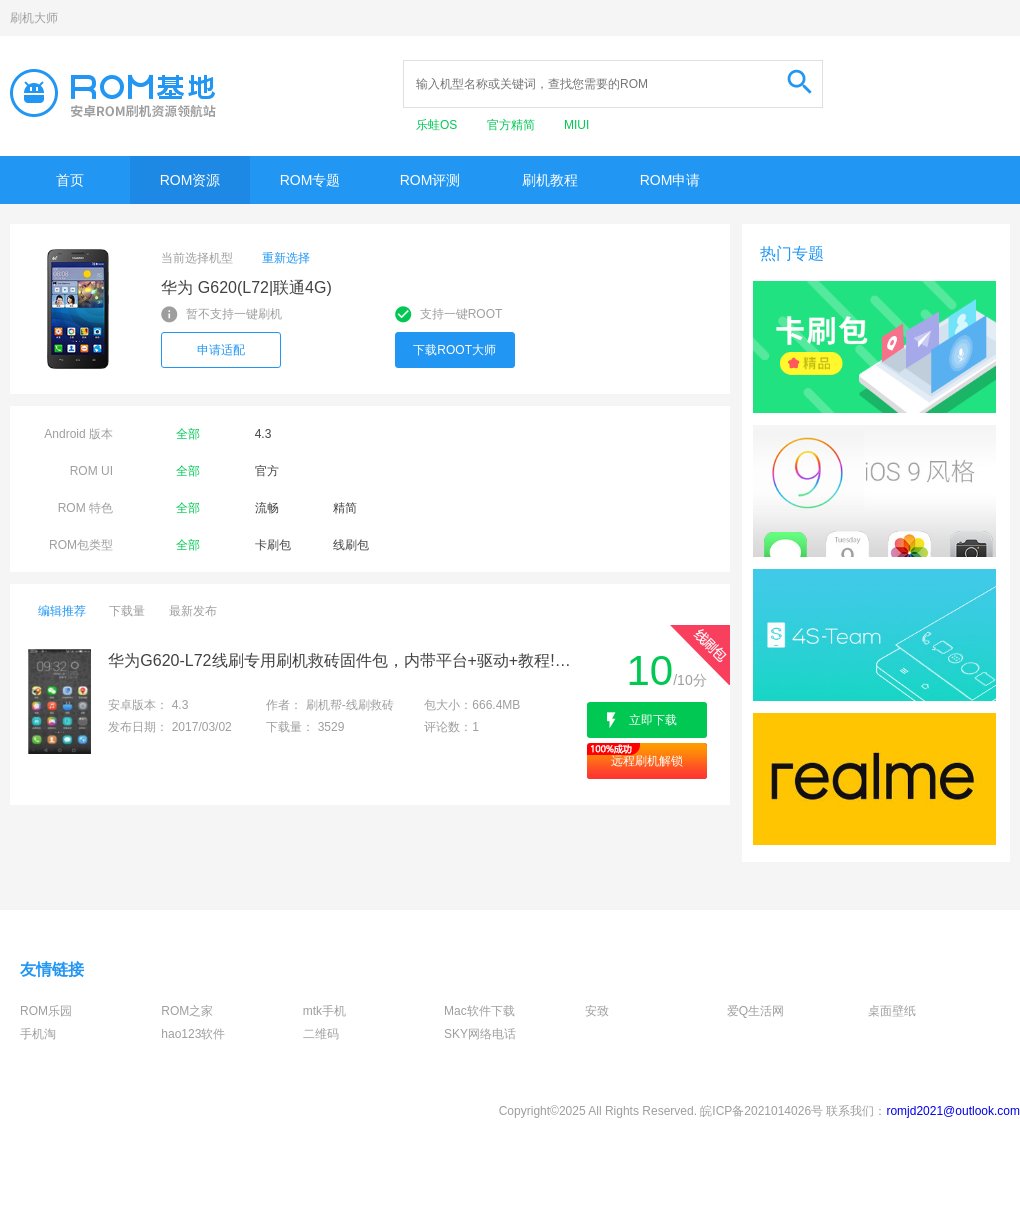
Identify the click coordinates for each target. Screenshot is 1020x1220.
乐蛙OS (438, 125)
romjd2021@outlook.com (953, 1111)
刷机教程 (550, 180)
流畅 (267, 508)
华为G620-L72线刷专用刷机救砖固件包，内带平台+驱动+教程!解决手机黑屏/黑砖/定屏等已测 (345, 660)
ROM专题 (310, 180)
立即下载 (653, 720)
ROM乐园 (46, 1011)
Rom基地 (113, 93)
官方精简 (512, 125)
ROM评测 (430, 180)
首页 (70, 180)
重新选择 (286, 258)
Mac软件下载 (479, 1011)
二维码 (321, 1034)
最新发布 (193, 611)
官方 (267, 471)
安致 (597, 1011)
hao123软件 (193, 1034)
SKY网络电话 (480, 1034)
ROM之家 (187, 1011)
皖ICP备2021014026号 (761, 1111)
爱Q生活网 (755, 1011)
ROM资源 (190, 180)
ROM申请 (670, 180)
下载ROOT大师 (454, 350)
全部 (188, 434)
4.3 (263, 434)
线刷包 (351, 545)
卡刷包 (273, 545)
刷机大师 (34, 18)
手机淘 (38, 1034)
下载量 (127, 611)
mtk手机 (324, 1011)
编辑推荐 (62, 611)
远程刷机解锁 (647, 761)
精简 (345, 508)
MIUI (576, 125)
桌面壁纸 (892, 1011)
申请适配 (221, 350)
